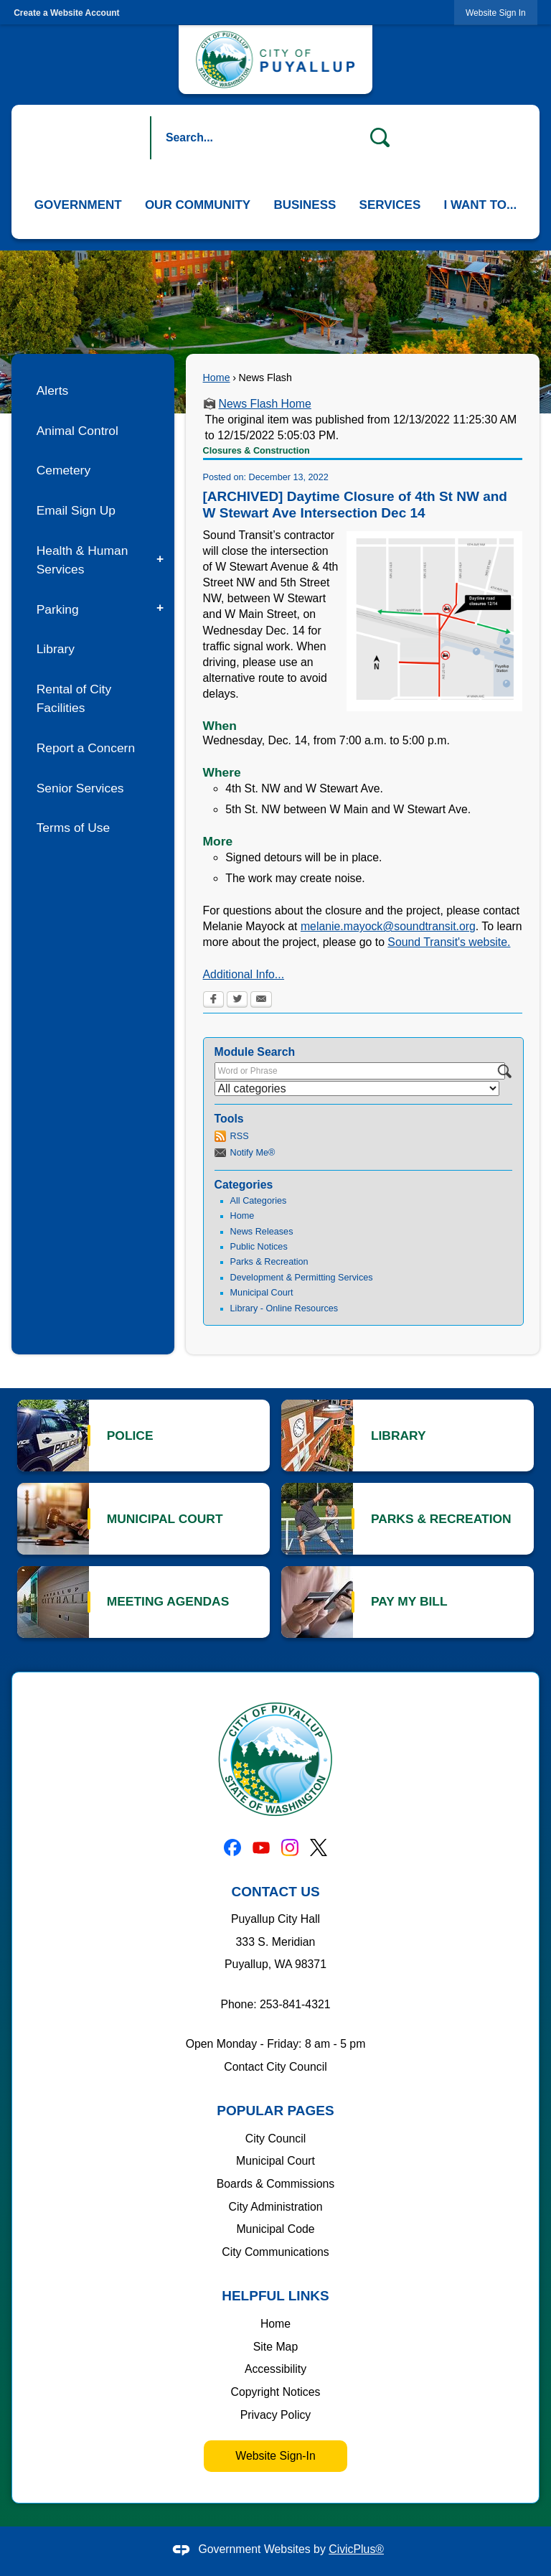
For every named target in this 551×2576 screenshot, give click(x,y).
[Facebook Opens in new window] (213, 1000)
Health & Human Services (82, 559)
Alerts (53, 390)
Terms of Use (73, 827)
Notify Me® (253, 1153)
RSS (239, 1136)
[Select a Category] (357, 1088)
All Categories (258, 1201)
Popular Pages (275, 2110)
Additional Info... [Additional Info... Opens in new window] (244, 974)
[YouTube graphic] (261, 1847)
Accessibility (275, 2369)
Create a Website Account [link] (66, 13)
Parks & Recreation (269, 1262)
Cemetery (63, 470)
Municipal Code (275, 2229)
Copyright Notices (276, 2392)
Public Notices (259, 1247)
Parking (58, 609)
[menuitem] (78, 205)
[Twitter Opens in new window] (237, 1000)
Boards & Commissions (276, 2184)
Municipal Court (261, 1293)
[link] (495, 12)
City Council (275, 2138)
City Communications (275, 2252)
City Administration (275, 2207)
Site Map (275, 2347)
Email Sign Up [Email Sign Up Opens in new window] (76, 510)
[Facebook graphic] (232, 1847)
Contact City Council (275, 2067)
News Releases (261, 1232)
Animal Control (77, 430)
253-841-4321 (295, 2004)
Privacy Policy (275, 2415)
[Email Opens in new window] (261, 1000)
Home (216, 377)
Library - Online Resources (284, 1308)
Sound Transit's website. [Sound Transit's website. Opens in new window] (448, 942)
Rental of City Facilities (74, 698)
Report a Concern (86, 748)
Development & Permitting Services (301, 1278)
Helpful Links (275, 2295)
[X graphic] (318, 1847)
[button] (379, 137)
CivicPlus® (356, 2549)
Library (56, 649)
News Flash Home (265, 404)
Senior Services (80, 788)
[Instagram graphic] (289, 1847)
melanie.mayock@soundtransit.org (388, 926)
